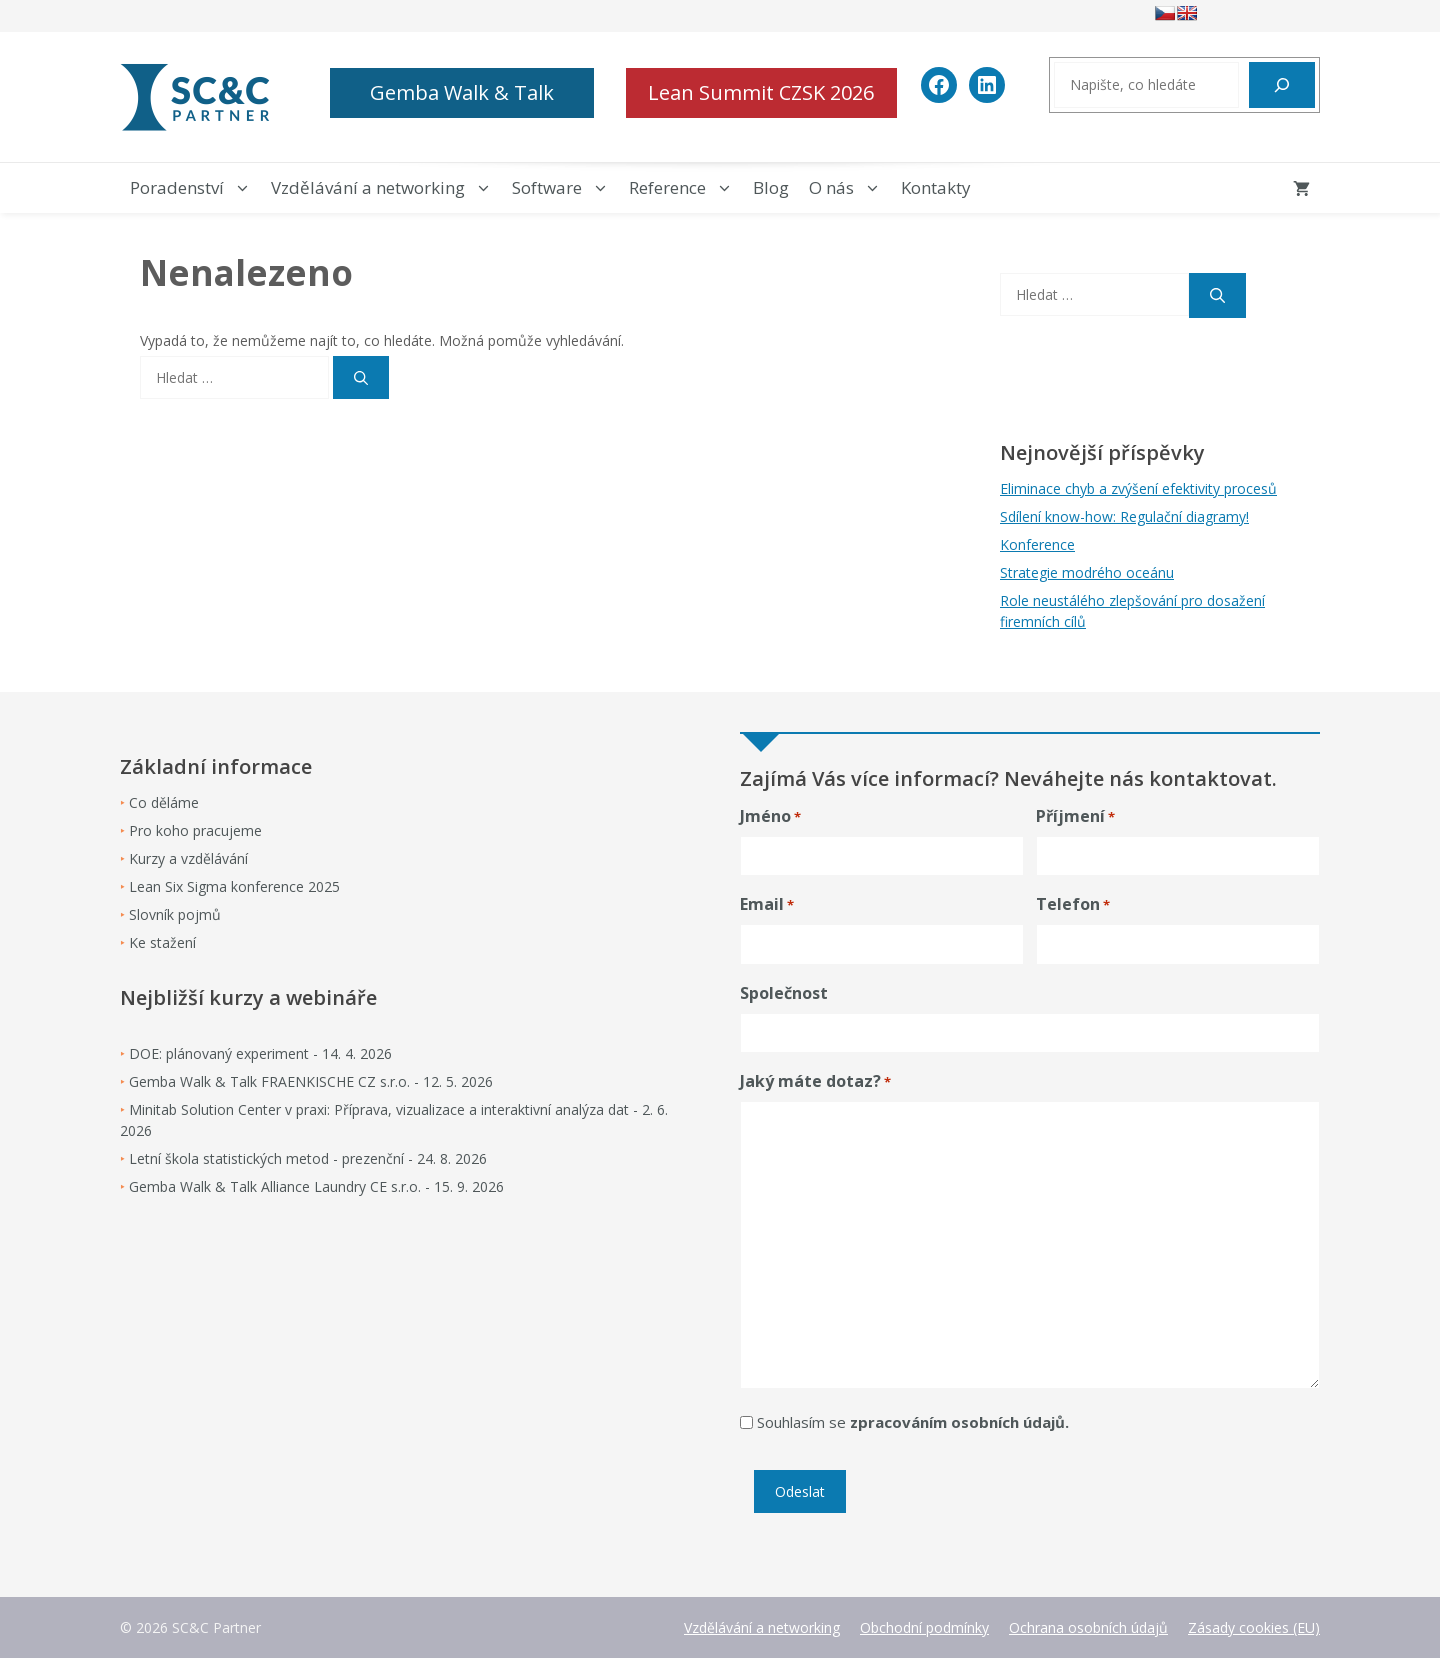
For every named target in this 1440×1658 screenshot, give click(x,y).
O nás (850, 188)
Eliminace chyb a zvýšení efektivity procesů (1138, 488)
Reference (686, 188)
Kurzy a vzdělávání (188, 858)
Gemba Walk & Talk (462, 92)
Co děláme (164, 802)
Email (767, 904)
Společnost (784, 993)
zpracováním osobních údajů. (959, 1422)
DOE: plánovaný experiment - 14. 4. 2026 (260, 1053)
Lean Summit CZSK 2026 (761, 92)
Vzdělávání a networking (386, 188)
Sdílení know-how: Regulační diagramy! (1124, 516)
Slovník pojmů (175, 914)
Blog (771, 187)
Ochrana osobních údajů (1088, 1627)
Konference (1037, 544)
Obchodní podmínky (924, 1627)
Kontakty (936, 187)
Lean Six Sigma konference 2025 (234, 886)
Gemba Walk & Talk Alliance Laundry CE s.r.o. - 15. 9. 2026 (316, 1186)
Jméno (770, 816)
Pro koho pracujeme (195, 830)
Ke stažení (162, 942)
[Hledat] (1282, 85)
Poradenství (195, 188)
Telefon (1073, 904)
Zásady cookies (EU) (1254, 1627)
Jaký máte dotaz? (815, 1081)
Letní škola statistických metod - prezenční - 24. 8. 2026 (308, 1158)
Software (565, 188)
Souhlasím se (913, 1422)
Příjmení (1075, 816)
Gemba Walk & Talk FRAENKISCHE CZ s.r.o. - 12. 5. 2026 (311, 1081)
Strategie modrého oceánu (1087, 572)
